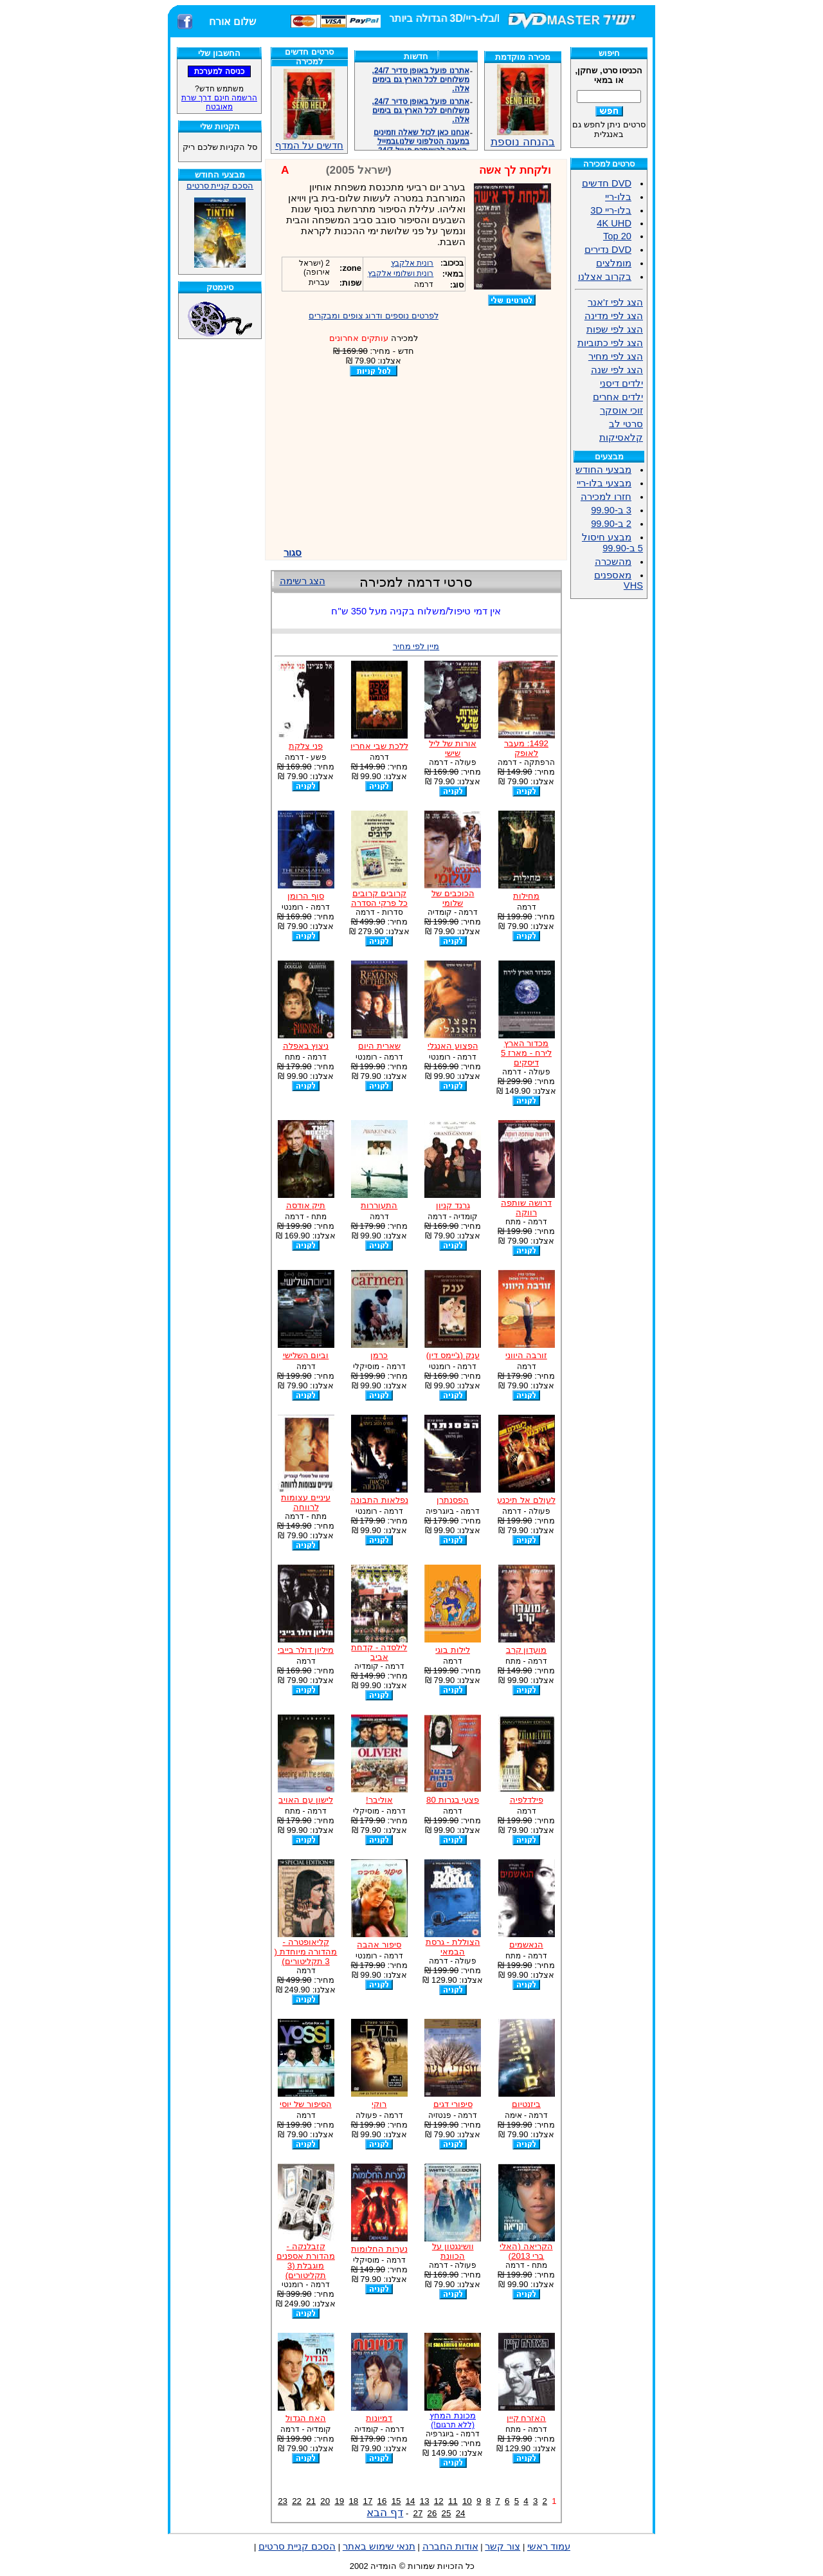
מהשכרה (613, 562)
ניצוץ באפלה (306, 1046)
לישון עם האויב (305, 1800)
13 (425, 2501)
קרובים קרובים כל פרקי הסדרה (379, 898)
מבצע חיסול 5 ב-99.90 (612, 542)
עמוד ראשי (548, 2546)
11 (453, 2501)
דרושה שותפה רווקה (526, 1207)
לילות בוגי (452, 1650)
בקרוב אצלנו (604, 276)
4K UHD (614, 223)
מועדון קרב (526, 1650)
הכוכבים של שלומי (453, 898)
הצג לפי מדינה (613, 316)
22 (297, 2501)
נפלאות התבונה (379, 1500)
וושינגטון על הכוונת (453, 2251)
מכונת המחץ (453, 2420)
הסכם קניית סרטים (219, 185)
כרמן (379, 1355)
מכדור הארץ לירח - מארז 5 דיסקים (526, 1052)
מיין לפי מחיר (416, 646)
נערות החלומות (379, 2249)
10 (467, 2501)
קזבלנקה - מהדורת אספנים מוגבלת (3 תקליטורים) (305, 2260)
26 (432, 2513)
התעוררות (379, 1205)
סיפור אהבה (379, 1944)
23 (282, 2501)
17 (368, 2501)
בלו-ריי (618, 197)
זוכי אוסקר (621, 410)
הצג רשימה (302, 581)
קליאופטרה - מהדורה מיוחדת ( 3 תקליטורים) (306, 1951)
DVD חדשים (606, 183)
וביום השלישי (306, 1355)
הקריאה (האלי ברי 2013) (526, 2251)
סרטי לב (626, 424)
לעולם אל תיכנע (526, 1500)
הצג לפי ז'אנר (615, 302)
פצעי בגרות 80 (452, 1800)
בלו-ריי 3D (610, 210)
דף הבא (384, 2512)
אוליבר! (379, 1800)
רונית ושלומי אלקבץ (401, 273)
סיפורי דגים (453, 2104)
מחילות (526, 896)
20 (325, 2501)
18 (353, 2501)
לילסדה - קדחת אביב (379, 1652)
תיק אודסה (306, 1205)
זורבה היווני (526, 1355)
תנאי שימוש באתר (379, 2546)
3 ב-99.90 (611, 510)
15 (396, 2501)
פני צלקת (306, 746)
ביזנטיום (526, 2104)
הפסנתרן (453, 1500)
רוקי (379, 2104)
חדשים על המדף (309, 110)
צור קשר (502, 2546)
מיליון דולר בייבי (306, 1650)
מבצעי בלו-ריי (604, 483)
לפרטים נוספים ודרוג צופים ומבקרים (374, 315)
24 (461, 2513)
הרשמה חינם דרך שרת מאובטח (219, 102)
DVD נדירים (607, 249)
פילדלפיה (526, 1800)
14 (410, 2501)
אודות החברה (450, 2546)
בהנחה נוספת (523, 136)
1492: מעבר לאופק (526, 748)
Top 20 (617, 236)
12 (439, 2501)
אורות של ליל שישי (452, 748)
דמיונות (379, 2418)
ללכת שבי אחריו (379, 746)
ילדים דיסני (621, 383)
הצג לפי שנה (617, 370)
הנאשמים (526, 1944)
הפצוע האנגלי (453, 1046)
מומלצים (613, 263)
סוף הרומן (305, 896)
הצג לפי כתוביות (610, 343)
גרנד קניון (453, 1205)
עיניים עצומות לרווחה (305, 1502)
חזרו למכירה (606, 497)
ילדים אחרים (618, 397)
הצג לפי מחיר (615, 356)
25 (446, 2513)
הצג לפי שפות (614, 329)
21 (311, 2501)
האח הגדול (305, 2418)
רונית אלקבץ (412, 263)
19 (339, 2501)
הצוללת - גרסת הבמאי (453, 1946)
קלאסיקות (621, 437)
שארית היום (379, 1046)
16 (382, 2501)
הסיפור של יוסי (305, 2104)
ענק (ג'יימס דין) (453, 1355)
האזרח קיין (527, 2418)
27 (417, 2513)
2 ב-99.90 (611, 524)
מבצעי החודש (603, 470)
